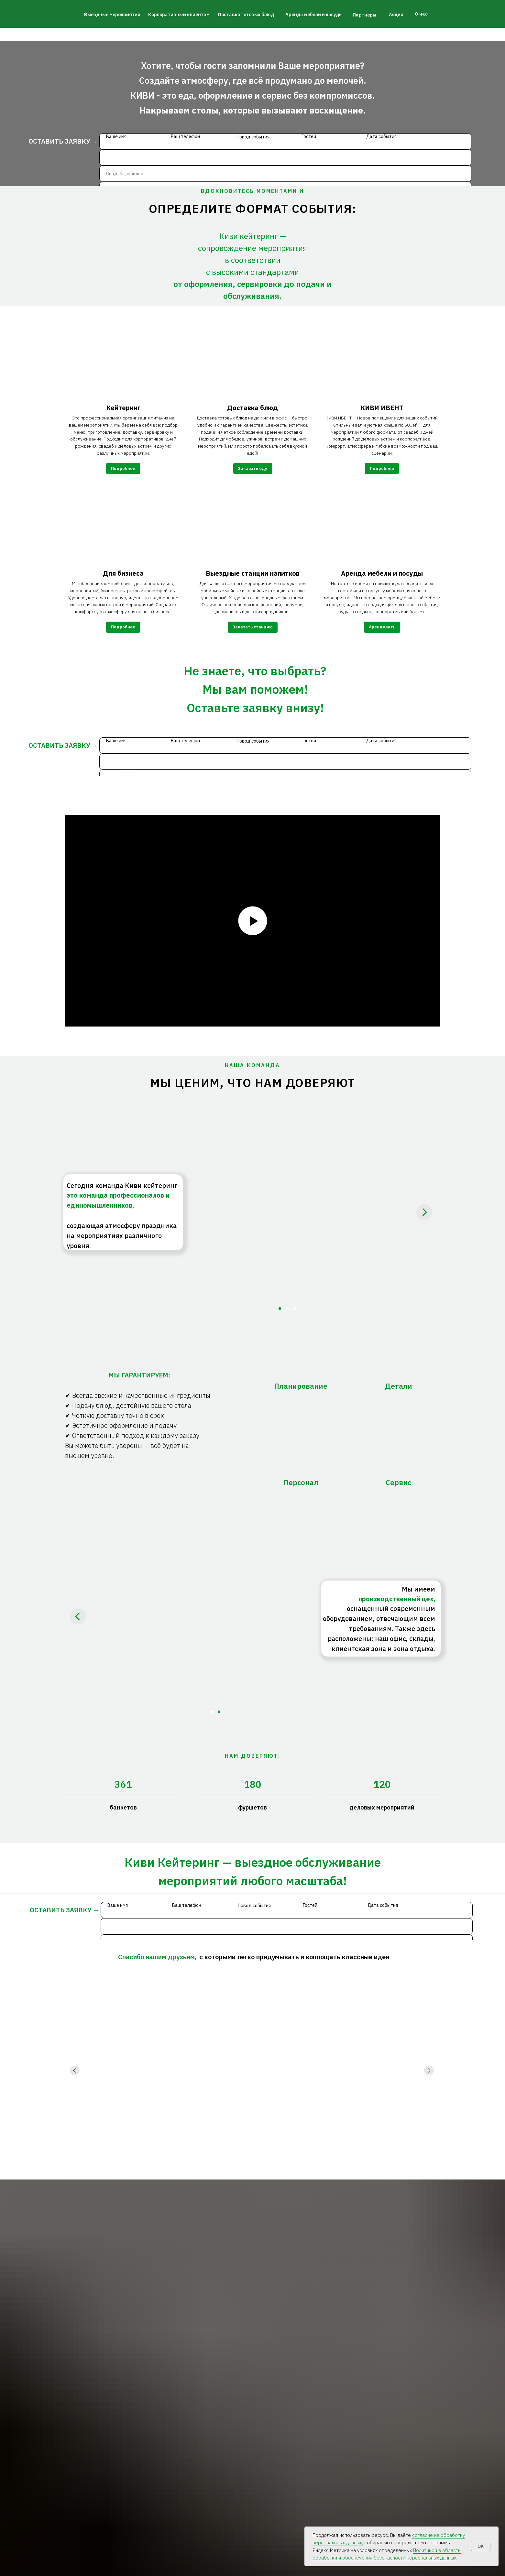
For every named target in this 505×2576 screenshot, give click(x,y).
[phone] (285, 157)
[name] (285, 141)
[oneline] (285, 174)
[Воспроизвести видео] (252, 921)
